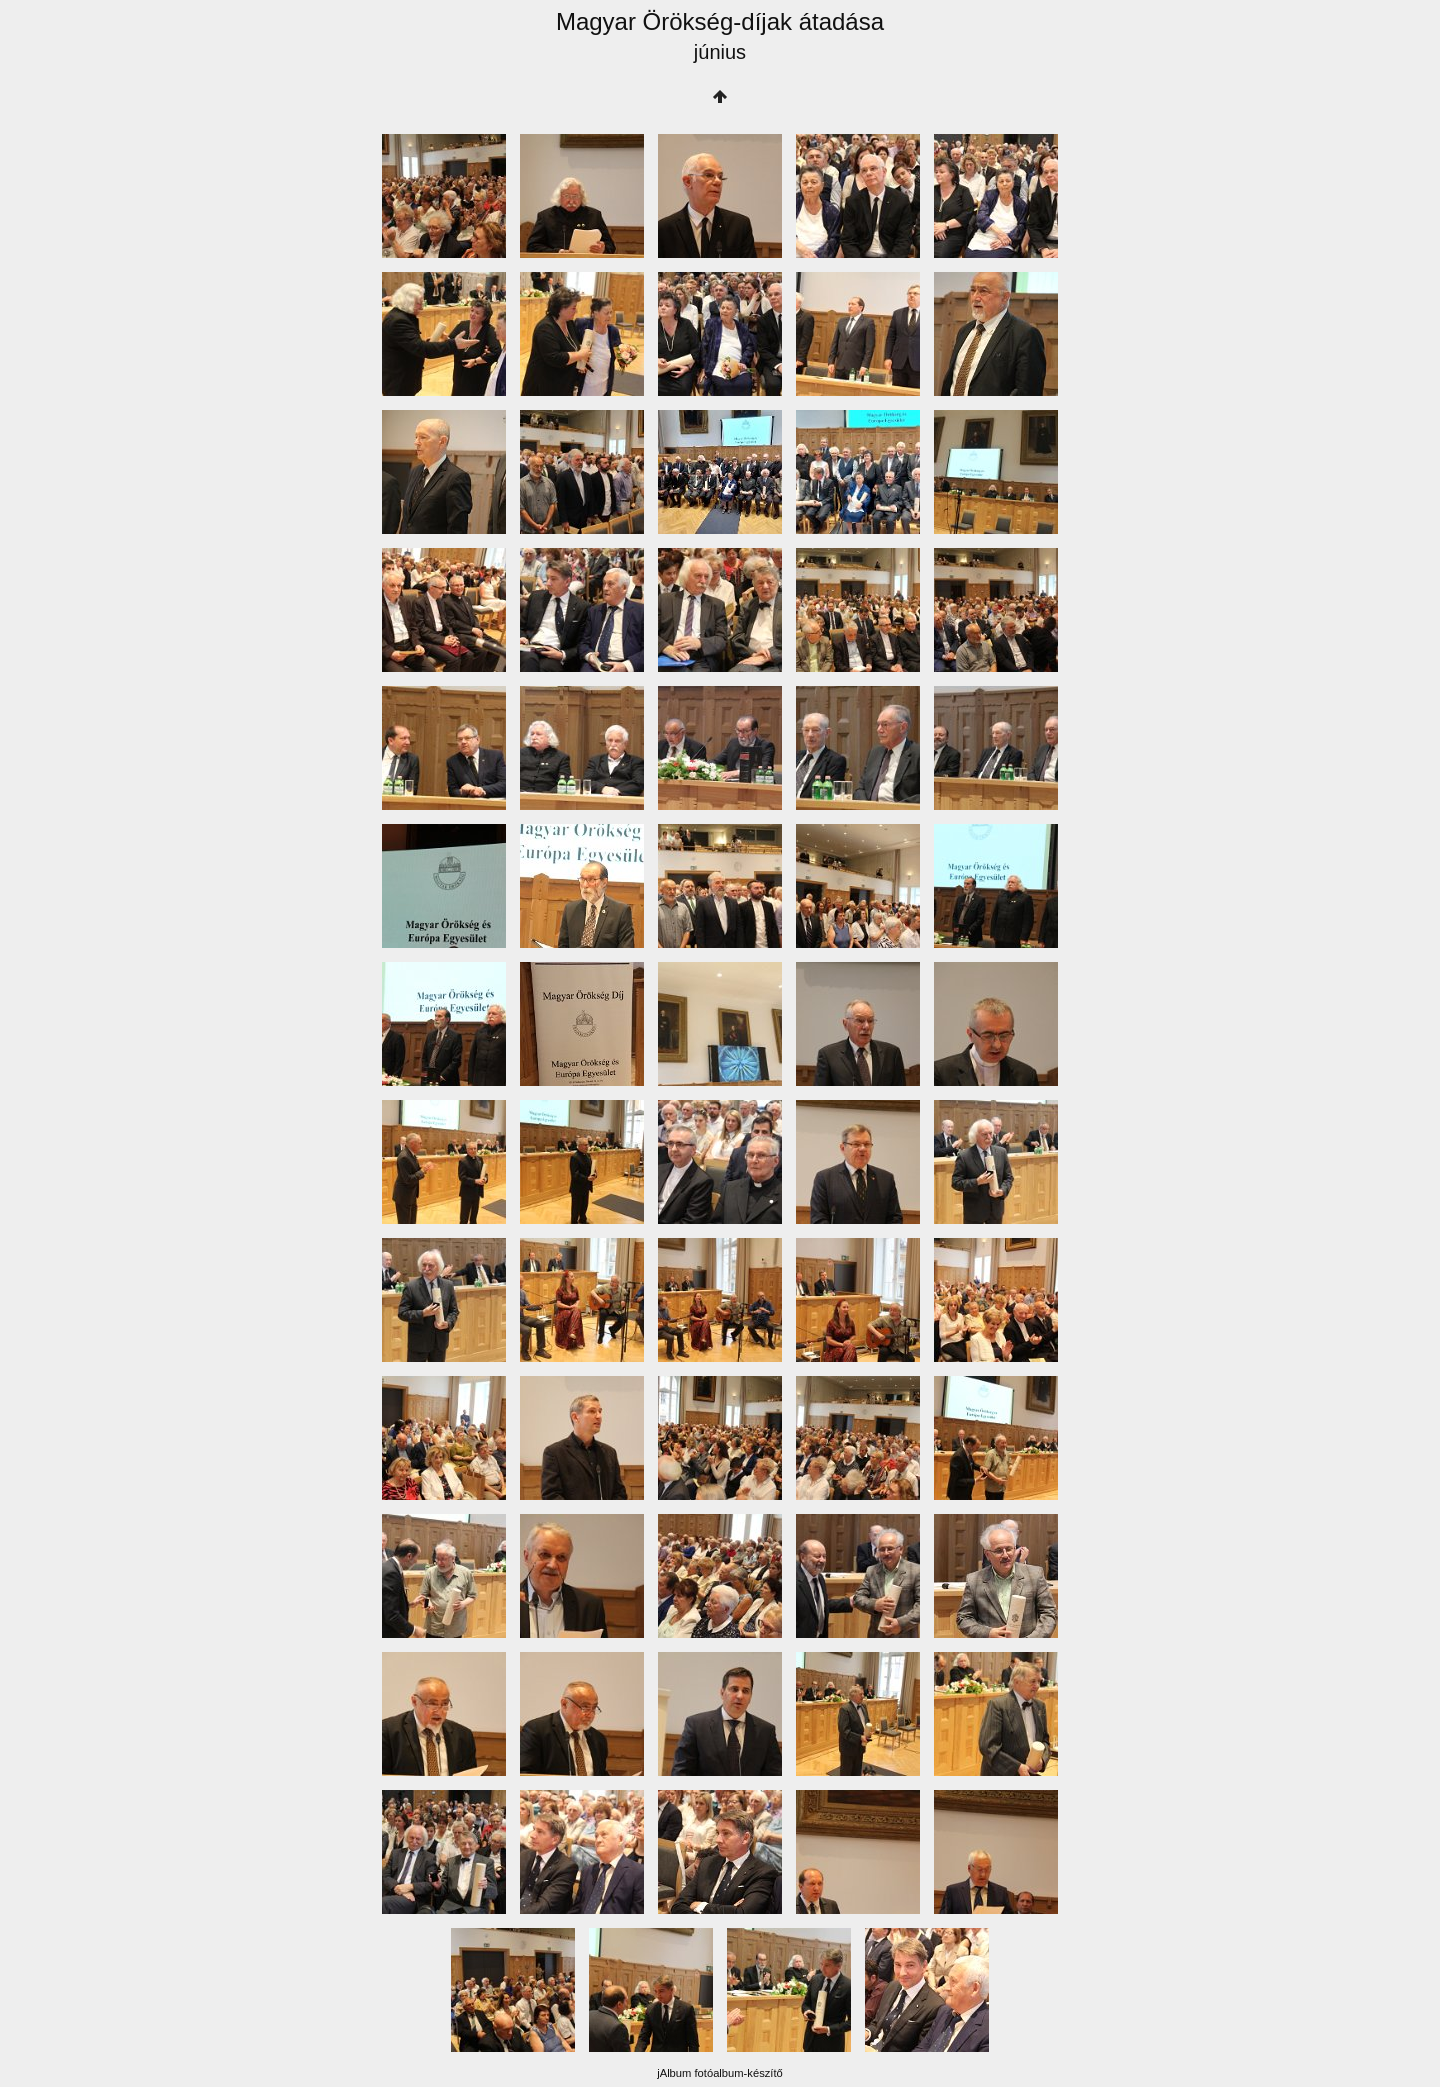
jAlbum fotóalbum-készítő (720, 2073)
